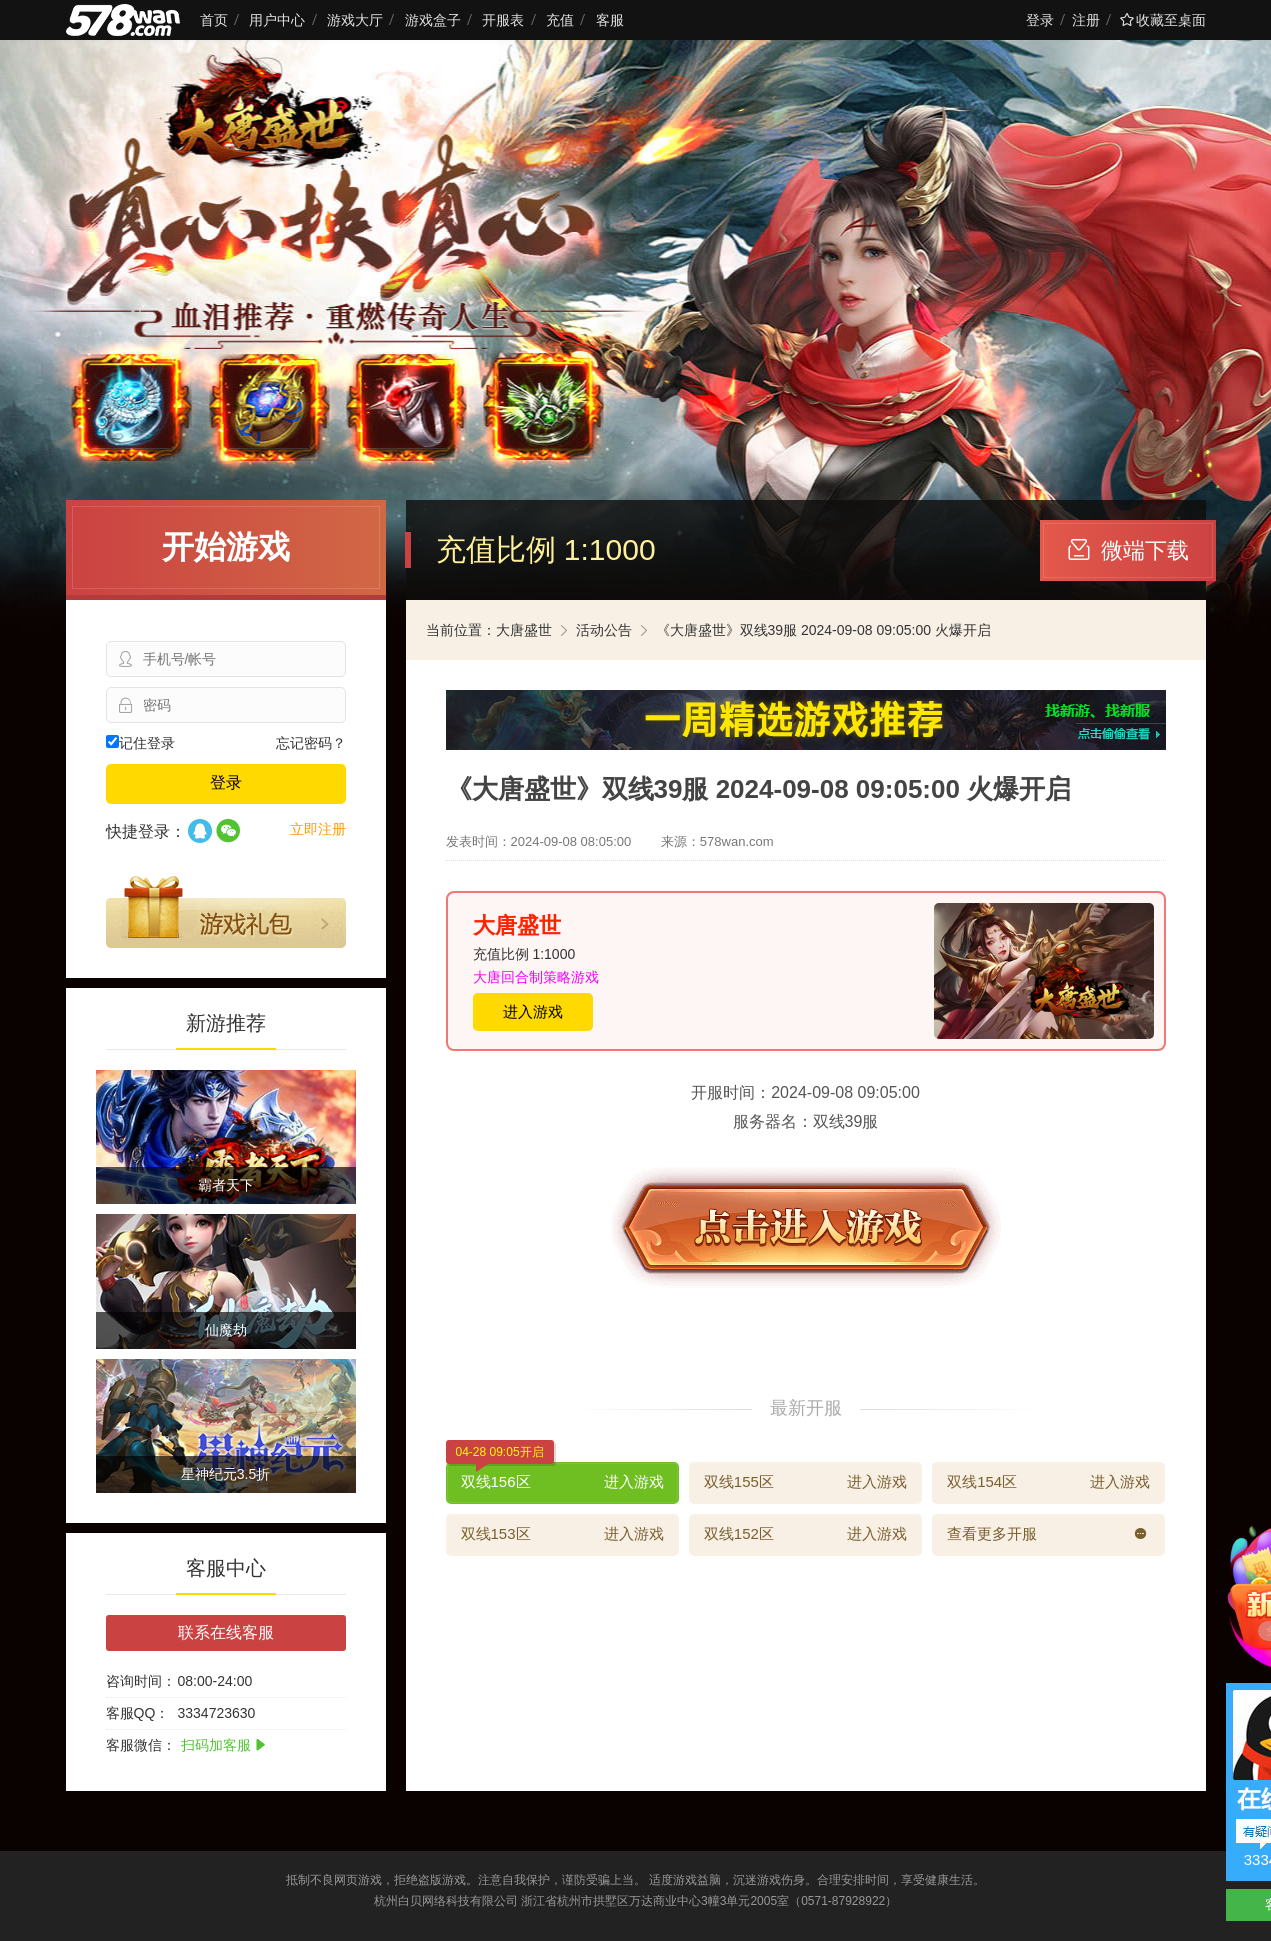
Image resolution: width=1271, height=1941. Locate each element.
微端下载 (1128, 550)
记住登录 (140, 743)
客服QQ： (138, 1713)
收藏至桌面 (1163, 20)
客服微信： (141, 1745)
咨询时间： (141, 1681)
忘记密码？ (311, 743)
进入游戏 (533, 1011)
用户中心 (277, 20)
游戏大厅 (355, 20)
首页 (214, 20)
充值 (560, 20)
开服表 (503, 20)
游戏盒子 (433, 20)
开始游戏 (226, 547)
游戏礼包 (226, 912)
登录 (1040, 20)
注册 (1086, 20)
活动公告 (604, 630)
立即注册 (318, 829)
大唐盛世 (524, 630)
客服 (610, 20)
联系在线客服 (226, 1632)
